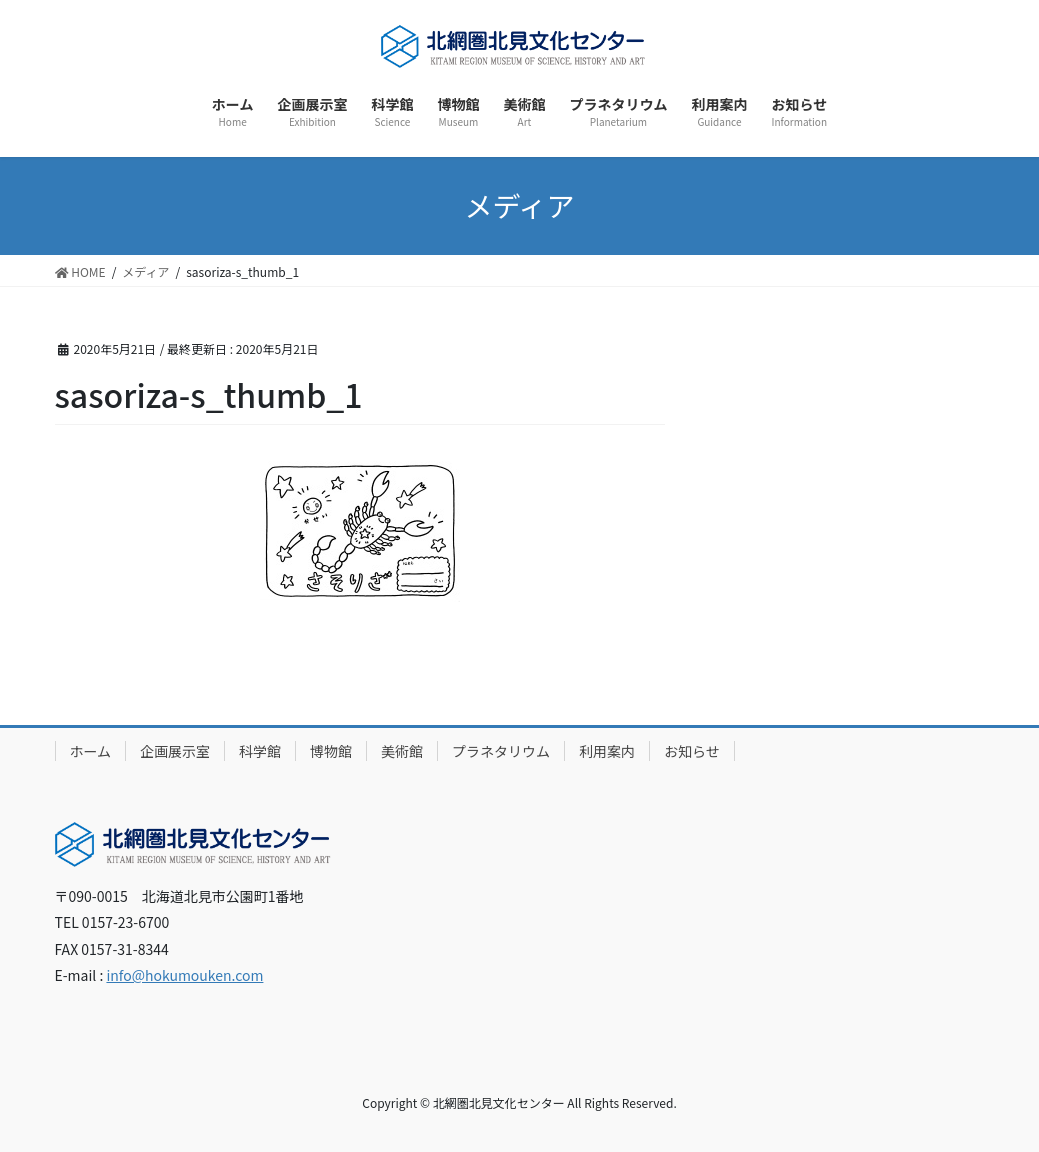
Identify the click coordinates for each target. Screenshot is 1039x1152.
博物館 (331, 751)
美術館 (402, 751)
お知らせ (692, 751)
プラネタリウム (501, 751)
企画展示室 (175, 751)
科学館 (260, 751)
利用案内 (607, 751)
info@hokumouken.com (184, 975)
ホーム (91, 751)
